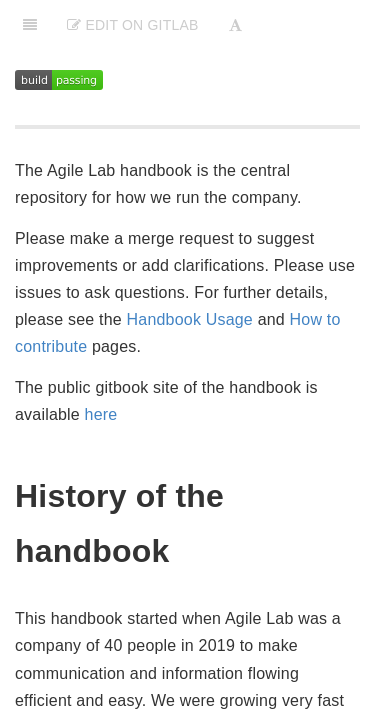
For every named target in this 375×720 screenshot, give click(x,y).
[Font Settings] (235, 25)
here (101, 414)
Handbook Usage (190, 319)
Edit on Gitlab (132, 25)
